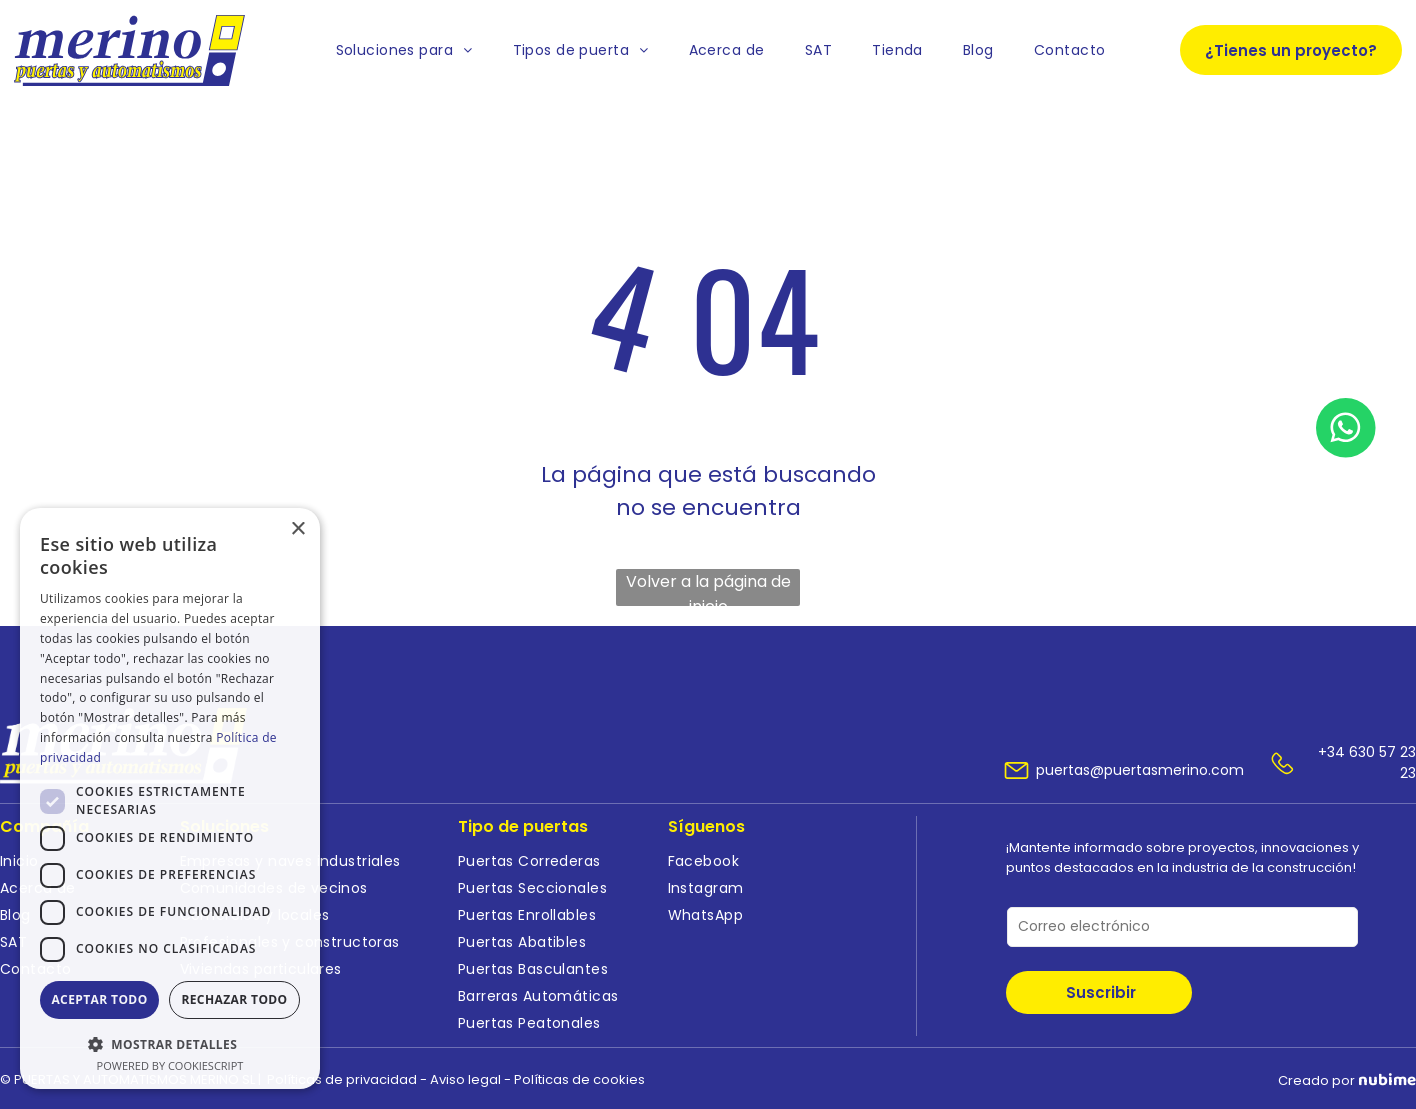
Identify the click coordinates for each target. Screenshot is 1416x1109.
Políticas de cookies (579, 1079)
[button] (170, 1043)
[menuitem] (404, 50)
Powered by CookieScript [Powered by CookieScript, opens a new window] (170, 1065)
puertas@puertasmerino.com (1140, 770)
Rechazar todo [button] (234, 999)
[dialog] (170, 798)
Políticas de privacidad (342, 1079)
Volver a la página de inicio (708, 588)
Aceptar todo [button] (99, 999)
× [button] (297, 529)
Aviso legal (465, 1079)
